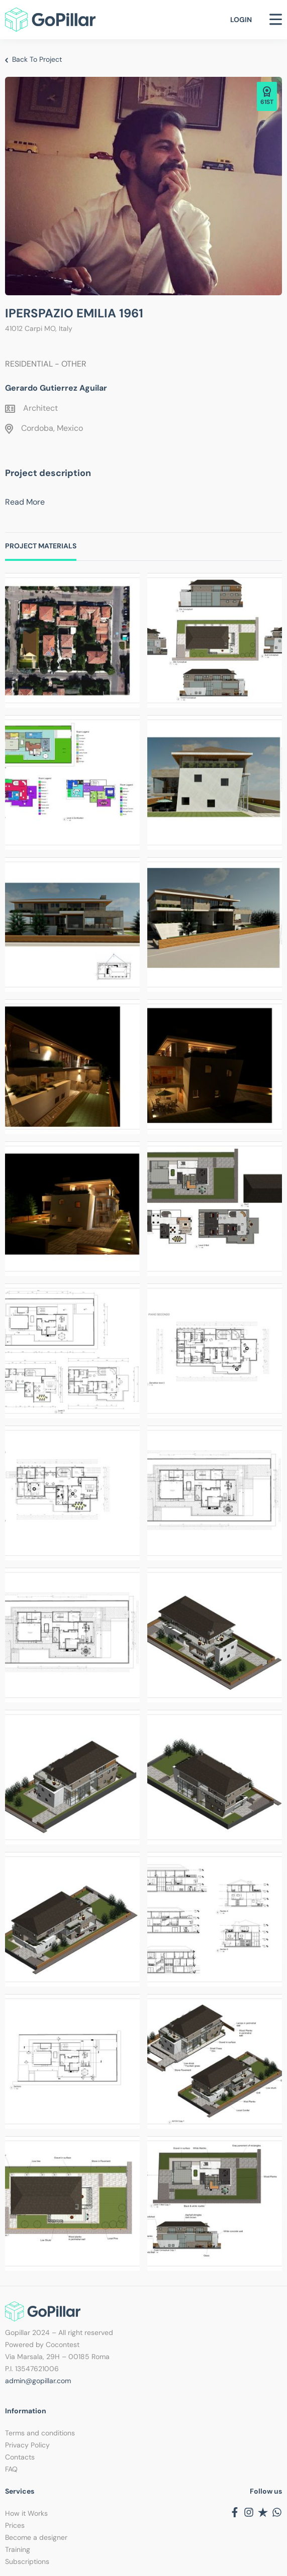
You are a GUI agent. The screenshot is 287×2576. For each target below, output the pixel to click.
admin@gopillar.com (38, 2380)
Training (17, 2549)
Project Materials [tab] (40, 545)
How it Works (26, 2513)
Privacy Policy (27, 2444)
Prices (15, 2525)
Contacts (20, 2457)
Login (241, 19)
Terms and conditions (40, 2432)
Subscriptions (27, 2561)
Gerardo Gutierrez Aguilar (56, 388)
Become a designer (36, 2537)
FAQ (11, 2469)
